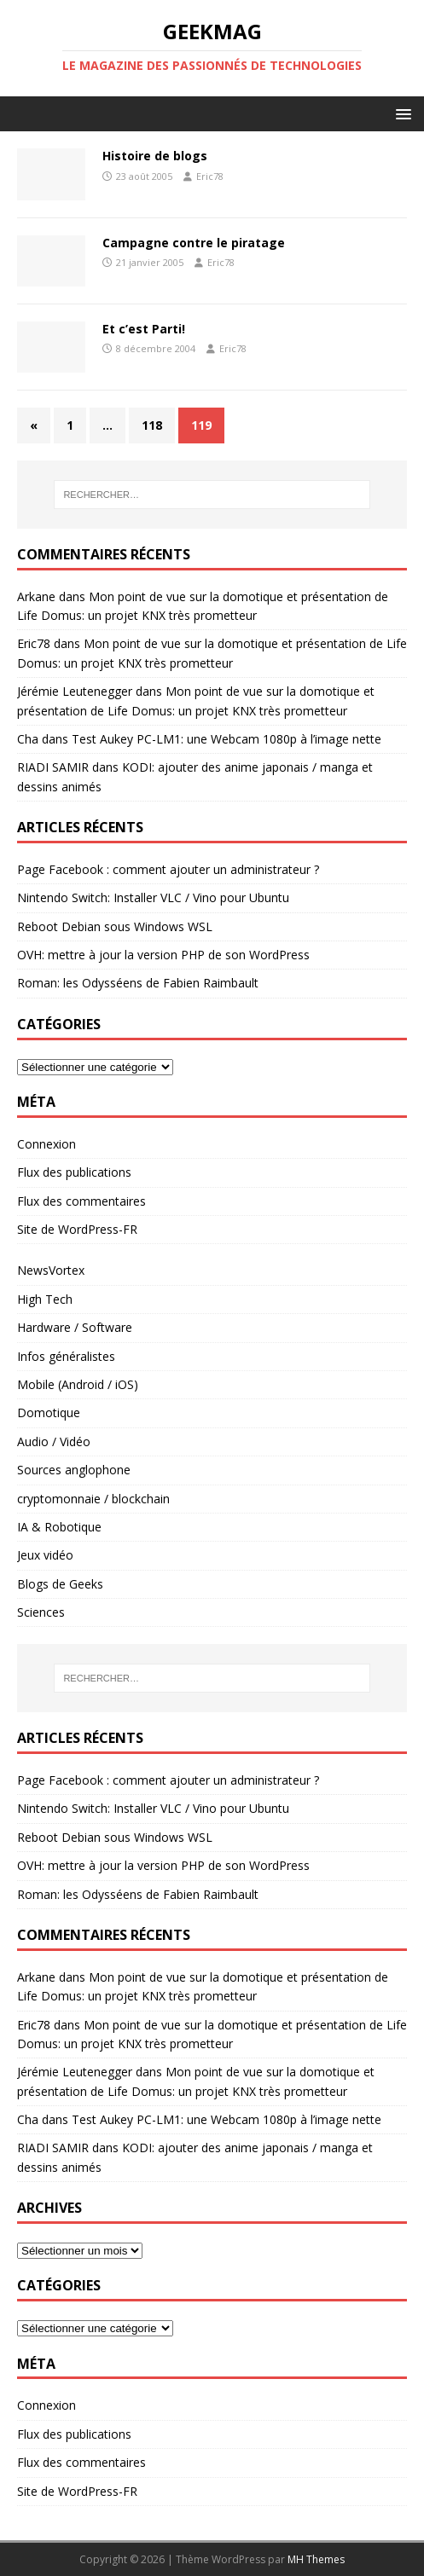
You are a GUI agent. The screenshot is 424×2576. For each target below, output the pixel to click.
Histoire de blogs (154, 156)
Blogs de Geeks (60, 1584)
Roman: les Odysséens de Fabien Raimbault (137, 983)
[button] (400, 113)
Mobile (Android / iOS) (77, 1384)
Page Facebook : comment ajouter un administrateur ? (168, 869)
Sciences (41, 1612)
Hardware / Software (74, 1327)
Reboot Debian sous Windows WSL (114, 926)
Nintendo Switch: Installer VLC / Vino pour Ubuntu (153, 897)
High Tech (45, 1299)
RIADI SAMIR (53, 767)
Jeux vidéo (45, 1555)
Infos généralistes (66, 1356)
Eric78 (210, 176)
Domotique (48, 1412)
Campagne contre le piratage (193, 242)
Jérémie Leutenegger (74, 691)
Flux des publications (74, 1172)
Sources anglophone (74, 1470)
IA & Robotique (59, 1527)
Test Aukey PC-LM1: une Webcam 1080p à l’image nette (226, 739)
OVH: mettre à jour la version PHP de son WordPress (163, 954)
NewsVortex (50, 1270)
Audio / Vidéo (53, 1441)
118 (152, 425)
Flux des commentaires (81, 1201)
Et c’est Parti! (143, 329)
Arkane (36, 596)
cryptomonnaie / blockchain (93, 1499)
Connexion (46, 1144)
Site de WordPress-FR (77, 1229)
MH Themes (316, 2559)
